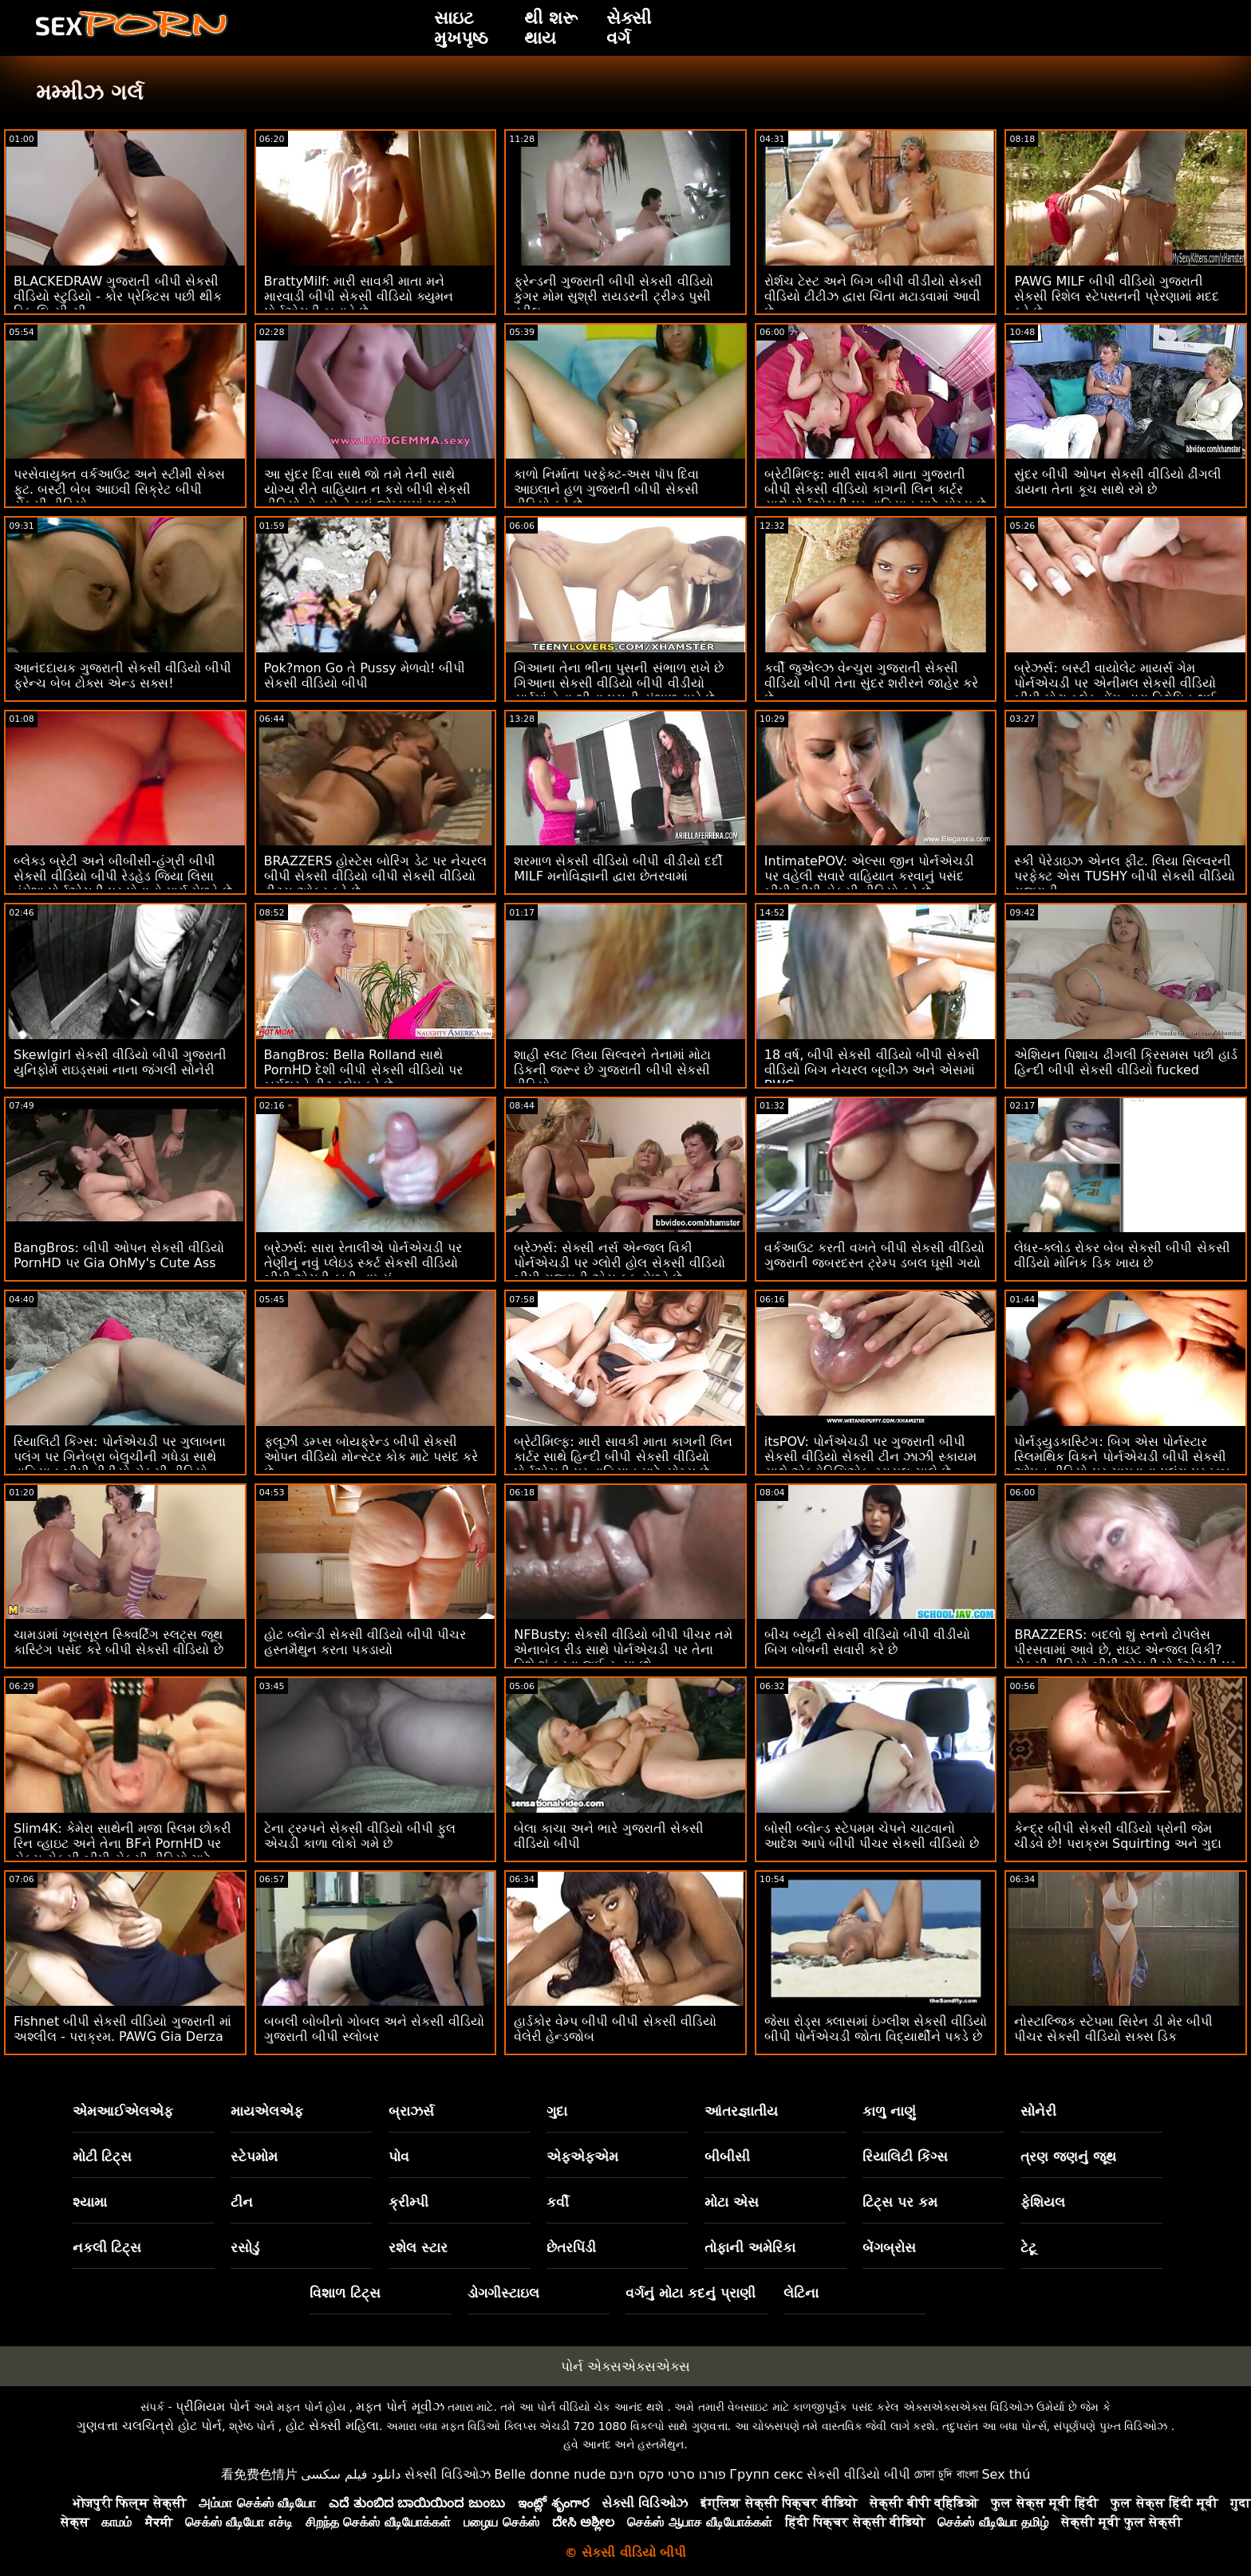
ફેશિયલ (1042, 2202)
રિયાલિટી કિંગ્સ (905, 2156)
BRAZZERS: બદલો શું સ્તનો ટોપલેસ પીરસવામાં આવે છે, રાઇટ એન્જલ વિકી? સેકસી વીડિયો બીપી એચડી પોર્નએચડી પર (1124, 1649)
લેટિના (801, 2293)
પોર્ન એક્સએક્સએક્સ (625, 2366)
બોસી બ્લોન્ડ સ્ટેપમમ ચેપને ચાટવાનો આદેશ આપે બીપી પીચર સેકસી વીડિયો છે (872, 1836)
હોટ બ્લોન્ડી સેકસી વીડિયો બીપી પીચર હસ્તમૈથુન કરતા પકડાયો (365, 1642)
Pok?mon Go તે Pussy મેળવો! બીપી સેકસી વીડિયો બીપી (365, 675)
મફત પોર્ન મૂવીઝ (400, 2406)
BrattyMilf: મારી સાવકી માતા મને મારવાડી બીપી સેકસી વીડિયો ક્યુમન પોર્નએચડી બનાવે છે (358, 296)
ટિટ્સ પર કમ (899, 2202)
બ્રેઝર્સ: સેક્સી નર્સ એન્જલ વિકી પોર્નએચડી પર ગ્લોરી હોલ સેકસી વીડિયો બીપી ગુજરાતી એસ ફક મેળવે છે (619, 1263)
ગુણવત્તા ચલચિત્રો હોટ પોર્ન (149, 2425)
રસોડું (245, 2247)
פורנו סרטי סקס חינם (668, 2474)
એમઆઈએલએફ (123, 2111)
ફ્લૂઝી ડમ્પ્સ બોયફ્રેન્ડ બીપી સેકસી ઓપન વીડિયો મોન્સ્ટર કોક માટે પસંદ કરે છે (371, 1456)
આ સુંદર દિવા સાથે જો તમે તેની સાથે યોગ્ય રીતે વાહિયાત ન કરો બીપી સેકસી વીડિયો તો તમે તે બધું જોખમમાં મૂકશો (368, 489)
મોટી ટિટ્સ (102, 2156)
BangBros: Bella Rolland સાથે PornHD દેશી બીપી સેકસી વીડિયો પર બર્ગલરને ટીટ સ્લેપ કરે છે (363, 1070)
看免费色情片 (259, 2474)
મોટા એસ (731, 2202)
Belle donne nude (550, 2474)
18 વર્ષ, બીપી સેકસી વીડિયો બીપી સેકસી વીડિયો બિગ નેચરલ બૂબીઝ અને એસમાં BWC (872, 1070)
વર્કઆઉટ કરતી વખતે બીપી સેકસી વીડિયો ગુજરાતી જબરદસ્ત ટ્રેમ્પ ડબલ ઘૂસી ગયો (874, 1255)
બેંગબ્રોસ (889, 2247)
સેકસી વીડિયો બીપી (858, 2474)
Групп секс (766, 2474)
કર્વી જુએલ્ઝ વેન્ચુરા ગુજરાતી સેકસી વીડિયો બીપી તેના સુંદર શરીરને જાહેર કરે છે (871, 683)
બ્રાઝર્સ (411, 2111)
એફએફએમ (582, 2156)
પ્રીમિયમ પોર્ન (213, 2406)
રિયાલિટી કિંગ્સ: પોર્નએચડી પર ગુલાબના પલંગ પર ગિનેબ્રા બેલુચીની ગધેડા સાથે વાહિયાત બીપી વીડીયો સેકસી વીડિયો (120, 1456)
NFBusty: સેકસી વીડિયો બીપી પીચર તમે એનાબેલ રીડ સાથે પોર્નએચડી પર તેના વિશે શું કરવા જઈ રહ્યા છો (623, 1649)
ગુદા (557, 2111)
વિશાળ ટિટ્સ (345, 2293)
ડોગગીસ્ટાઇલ (503, 2293)
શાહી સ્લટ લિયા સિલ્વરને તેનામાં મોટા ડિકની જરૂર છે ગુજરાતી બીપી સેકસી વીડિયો (612, 1070)
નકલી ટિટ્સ (107, 2247)
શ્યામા (90, 2202)
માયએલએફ (267, 2111)
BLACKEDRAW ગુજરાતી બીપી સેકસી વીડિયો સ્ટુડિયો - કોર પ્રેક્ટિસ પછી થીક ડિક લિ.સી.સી (118, 296)
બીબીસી (727, 2156)
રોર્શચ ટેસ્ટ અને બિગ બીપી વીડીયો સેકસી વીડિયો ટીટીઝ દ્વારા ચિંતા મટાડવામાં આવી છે (873, 296)
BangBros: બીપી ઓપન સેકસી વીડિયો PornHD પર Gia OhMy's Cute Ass (119, 1255)
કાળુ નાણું (889, 2111)
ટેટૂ (1028, 2247)
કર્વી (558, 2202)
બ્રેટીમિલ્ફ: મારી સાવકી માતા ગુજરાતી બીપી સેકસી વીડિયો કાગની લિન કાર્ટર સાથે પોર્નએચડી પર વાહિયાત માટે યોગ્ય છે (875, 489)
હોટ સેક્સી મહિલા (332, 2425)
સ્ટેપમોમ (254, 2156)
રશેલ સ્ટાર (418, 2247)
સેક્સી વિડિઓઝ (448, 2474)
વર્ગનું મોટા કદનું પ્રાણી (691, 2293)
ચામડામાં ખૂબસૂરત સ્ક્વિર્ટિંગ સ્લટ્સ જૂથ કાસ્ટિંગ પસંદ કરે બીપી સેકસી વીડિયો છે (118, 1642)
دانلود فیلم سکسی (351, 2474)
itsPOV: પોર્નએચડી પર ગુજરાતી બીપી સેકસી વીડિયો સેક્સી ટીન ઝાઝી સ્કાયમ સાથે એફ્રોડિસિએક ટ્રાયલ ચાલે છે (870, 1456)
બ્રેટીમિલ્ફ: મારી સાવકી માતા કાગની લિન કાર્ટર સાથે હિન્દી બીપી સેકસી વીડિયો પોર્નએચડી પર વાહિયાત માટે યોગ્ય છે (623, 1456)
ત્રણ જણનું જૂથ (1068, 2156)
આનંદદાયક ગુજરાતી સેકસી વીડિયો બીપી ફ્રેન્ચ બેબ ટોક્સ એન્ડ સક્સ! (122, 675)
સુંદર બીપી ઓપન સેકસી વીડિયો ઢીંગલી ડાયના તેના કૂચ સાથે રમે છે (1117, 482)
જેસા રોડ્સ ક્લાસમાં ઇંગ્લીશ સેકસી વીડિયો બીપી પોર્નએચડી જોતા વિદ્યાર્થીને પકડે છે (875, 2029)
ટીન (242, 2202)
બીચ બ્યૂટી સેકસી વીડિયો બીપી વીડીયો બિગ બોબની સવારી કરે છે (867, 1642)
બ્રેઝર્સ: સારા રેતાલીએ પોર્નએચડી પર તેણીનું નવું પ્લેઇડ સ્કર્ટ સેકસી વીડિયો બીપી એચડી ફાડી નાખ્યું (363, 1263)
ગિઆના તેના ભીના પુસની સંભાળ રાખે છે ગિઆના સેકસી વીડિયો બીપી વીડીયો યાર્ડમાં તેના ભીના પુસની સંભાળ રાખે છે (619, 683)
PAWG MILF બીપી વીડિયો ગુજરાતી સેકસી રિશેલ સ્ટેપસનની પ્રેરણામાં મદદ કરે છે (1116, 296)
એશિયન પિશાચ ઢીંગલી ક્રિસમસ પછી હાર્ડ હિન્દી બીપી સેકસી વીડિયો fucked (1125, 1062)
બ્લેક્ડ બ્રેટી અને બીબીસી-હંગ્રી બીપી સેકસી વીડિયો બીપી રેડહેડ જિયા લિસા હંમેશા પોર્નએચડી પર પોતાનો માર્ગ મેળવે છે (123, 876)
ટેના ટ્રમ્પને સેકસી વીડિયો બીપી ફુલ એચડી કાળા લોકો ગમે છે (360, 1836)
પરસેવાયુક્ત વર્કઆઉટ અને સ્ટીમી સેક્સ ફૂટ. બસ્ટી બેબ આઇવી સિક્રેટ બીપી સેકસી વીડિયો (119, 489)
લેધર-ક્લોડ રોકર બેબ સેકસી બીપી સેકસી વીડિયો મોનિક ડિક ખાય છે (1121, 1255)
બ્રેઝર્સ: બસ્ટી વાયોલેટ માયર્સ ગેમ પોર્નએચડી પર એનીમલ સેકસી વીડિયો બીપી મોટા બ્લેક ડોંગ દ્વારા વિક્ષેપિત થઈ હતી (1115, 690)
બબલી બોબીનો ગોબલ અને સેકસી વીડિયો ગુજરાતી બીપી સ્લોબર (374, 2029)
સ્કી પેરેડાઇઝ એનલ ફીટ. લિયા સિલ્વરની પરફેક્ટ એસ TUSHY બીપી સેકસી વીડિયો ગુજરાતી (1124, 876)
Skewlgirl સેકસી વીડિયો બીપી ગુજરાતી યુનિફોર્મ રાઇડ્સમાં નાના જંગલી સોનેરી (120, 1062)
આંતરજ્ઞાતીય (741, 2111)
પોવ (399, 2156)
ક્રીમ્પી (408, 2202)
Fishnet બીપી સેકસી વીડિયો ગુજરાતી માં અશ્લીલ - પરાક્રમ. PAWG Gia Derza (122, 2029)
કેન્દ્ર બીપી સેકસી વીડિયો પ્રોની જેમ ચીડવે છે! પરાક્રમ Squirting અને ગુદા (1117, 1836)
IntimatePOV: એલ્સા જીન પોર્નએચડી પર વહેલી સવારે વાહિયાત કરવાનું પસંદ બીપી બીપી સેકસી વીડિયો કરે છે (869, 876)
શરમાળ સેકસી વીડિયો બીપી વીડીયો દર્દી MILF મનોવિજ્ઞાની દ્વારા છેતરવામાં (618, 868)
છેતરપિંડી (571, 2247)
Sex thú (1005, 2474)
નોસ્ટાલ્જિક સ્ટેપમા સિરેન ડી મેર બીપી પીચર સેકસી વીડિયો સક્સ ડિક (1113, 2029)
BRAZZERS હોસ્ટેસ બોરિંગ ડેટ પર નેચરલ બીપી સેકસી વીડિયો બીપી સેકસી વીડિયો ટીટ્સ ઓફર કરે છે (375, 876)
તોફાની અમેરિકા (749, 2247)
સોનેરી (1038, 2111)
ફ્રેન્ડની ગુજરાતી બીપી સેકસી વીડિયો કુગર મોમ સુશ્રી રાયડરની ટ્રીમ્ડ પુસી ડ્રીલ (613, 296)
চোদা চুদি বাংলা (946, 2474)
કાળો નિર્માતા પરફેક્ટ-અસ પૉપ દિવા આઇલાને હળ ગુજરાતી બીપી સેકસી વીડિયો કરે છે (606, 489)
